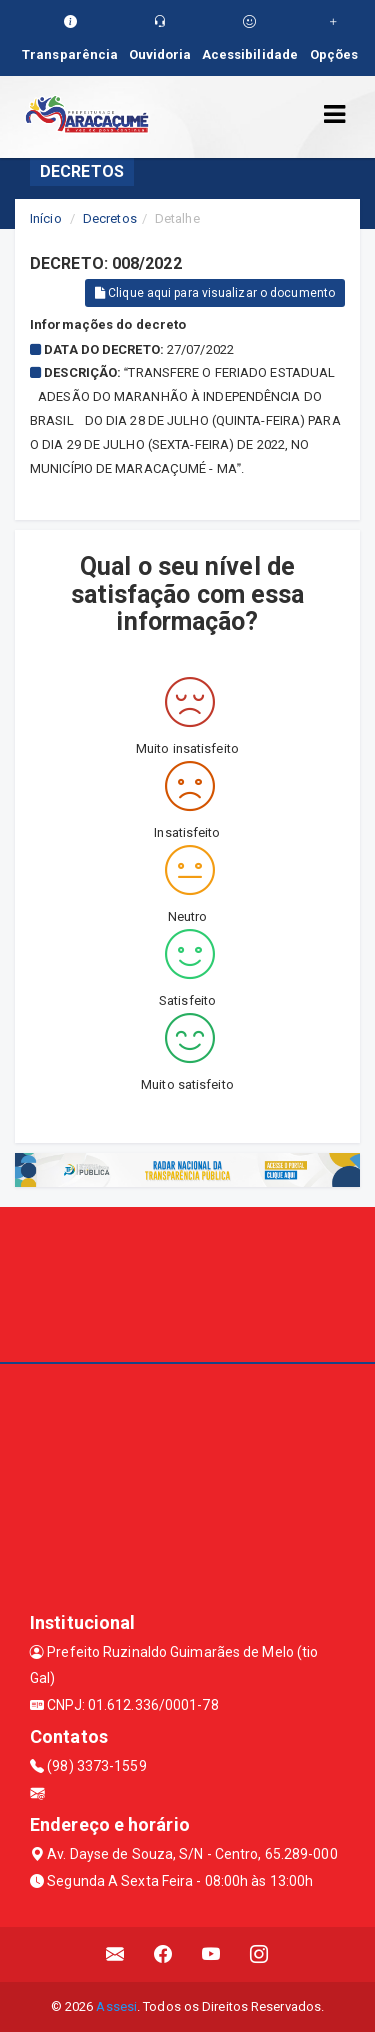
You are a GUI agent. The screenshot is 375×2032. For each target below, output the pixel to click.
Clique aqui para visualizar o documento (215, 293)
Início (46, 218)
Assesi (116, 2006)
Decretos (110, 218)
